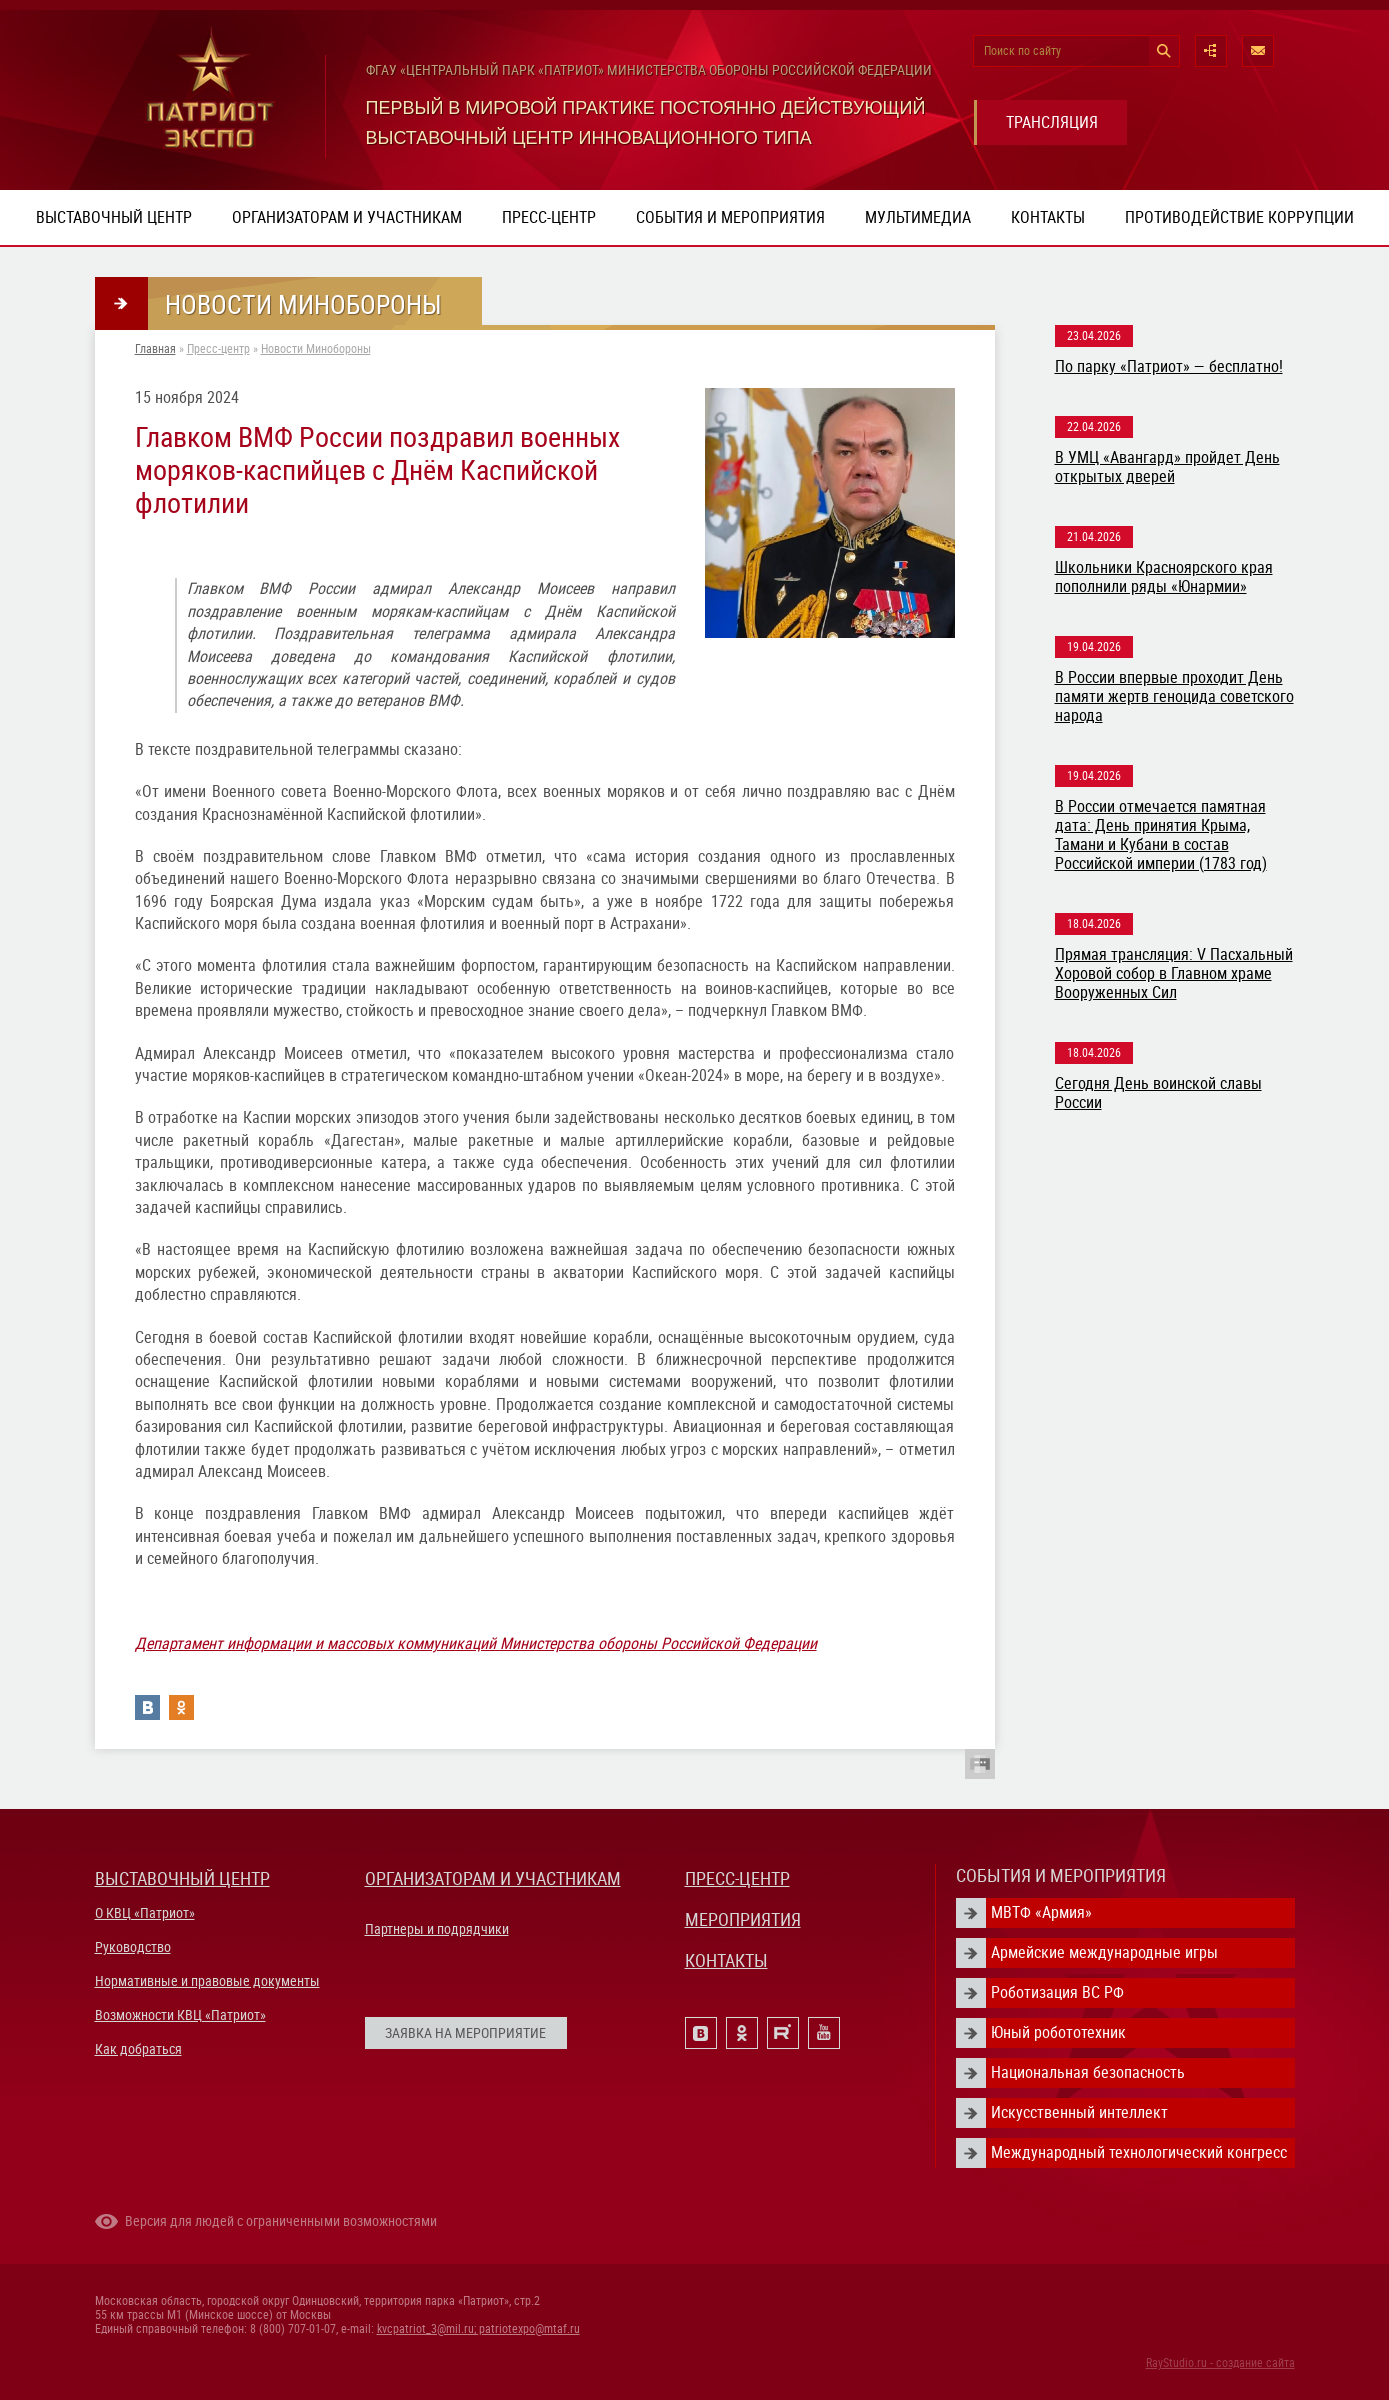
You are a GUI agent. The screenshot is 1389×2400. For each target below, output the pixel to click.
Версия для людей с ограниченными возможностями (281, 2221)
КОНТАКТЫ (726, 1960)
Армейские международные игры (1104, 1952)
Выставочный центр (114, 217)
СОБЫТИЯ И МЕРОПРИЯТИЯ (1061, 1875)
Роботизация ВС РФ (1057, 1992)
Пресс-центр (549, 217)
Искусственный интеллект (1079, 2112)
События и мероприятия (730, 217)
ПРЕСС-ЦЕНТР (737, 1878)
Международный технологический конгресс (1139, 2152)
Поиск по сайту (1022, 51)
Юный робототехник (1058, 2032)
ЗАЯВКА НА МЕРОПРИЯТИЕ (465, 2033)
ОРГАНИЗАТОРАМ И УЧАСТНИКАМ (493, 1878)
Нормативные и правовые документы (207, 1981)
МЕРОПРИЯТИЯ (743, 1919)
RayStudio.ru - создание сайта (1220, 2363)
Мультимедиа (918, 217)
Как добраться (138, 2049)
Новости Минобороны (316, 349)
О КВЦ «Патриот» (145, 1913)
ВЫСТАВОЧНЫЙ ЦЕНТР (182, 1878)
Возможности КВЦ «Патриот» (180, 2015)
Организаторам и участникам (347, 217)
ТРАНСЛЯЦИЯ (1052, 122)
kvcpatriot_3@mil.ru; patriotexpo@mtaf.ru (478, 2329)
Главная (155, 349)
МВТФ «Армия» (1041, 1912)
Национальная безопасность (1088, 2072)
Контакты (1048, 217)
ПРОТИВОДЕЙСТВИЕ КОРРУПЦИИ (1239, 217)
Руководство (133, 1947)
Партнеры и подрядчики (437, 1929)
